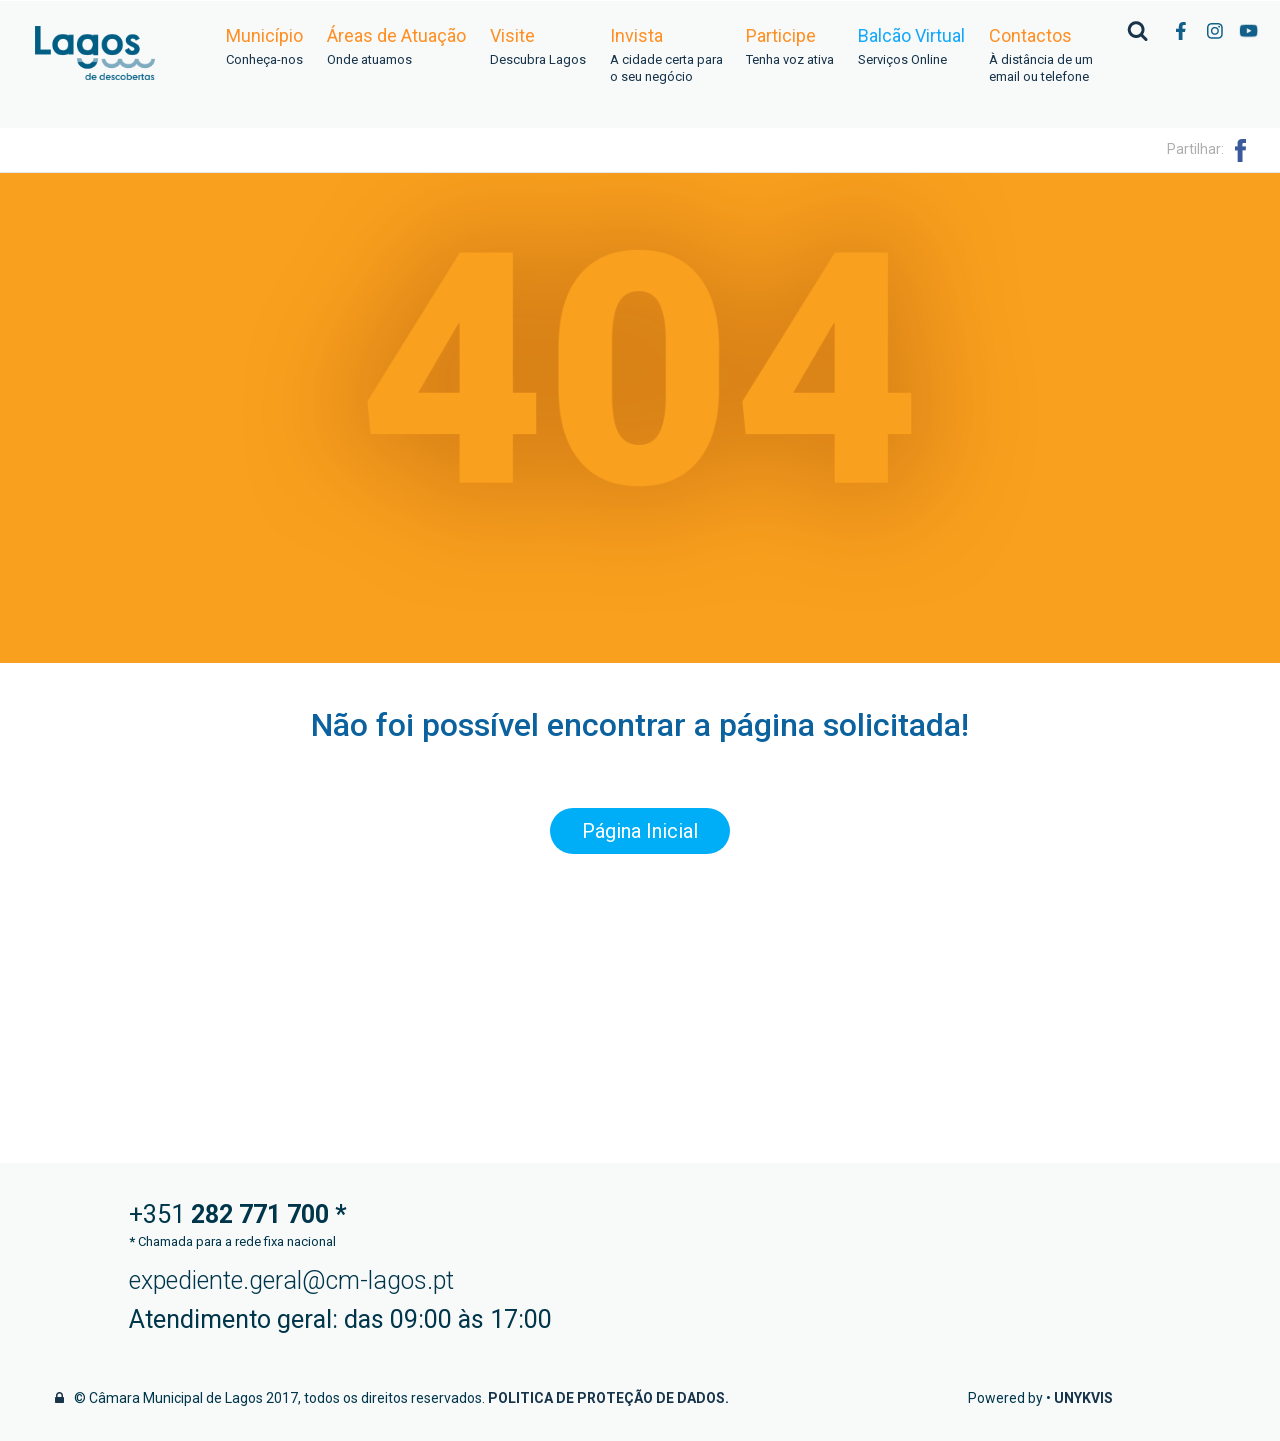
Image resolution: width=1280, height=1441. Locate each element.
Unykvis (1083, 1398)
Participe (790, 47)
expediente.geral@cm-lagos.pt (291, 1280)
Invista (666, 56)
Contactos (1041, 56)
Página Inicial (640, 831)
